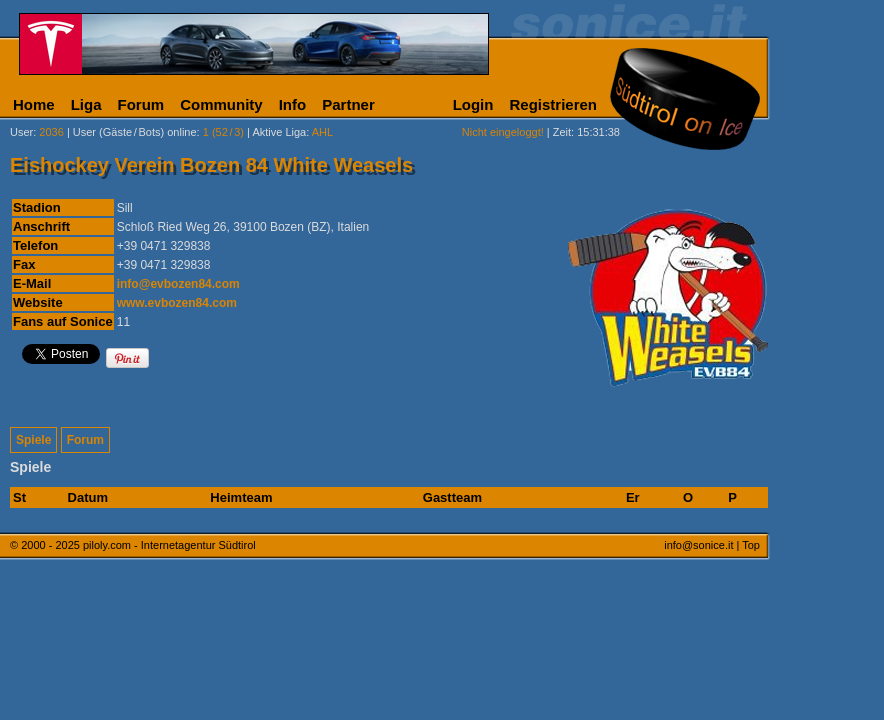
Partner (348, 104)
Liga (86, 104)
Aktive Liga (279, 132)
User (21, 132)
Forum (141, 104)
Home (34, 104)
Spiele (33, 440)
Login (473, 104)
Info (293, 104)
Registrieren (553, 104)
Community (221, 104)
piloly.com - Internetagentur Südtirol (169, 545)
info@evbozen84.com (178, 284)
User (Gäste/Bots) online (135, 132)
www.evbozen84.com (177, 303)
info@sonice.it (698, 545)
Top (751, 545)
